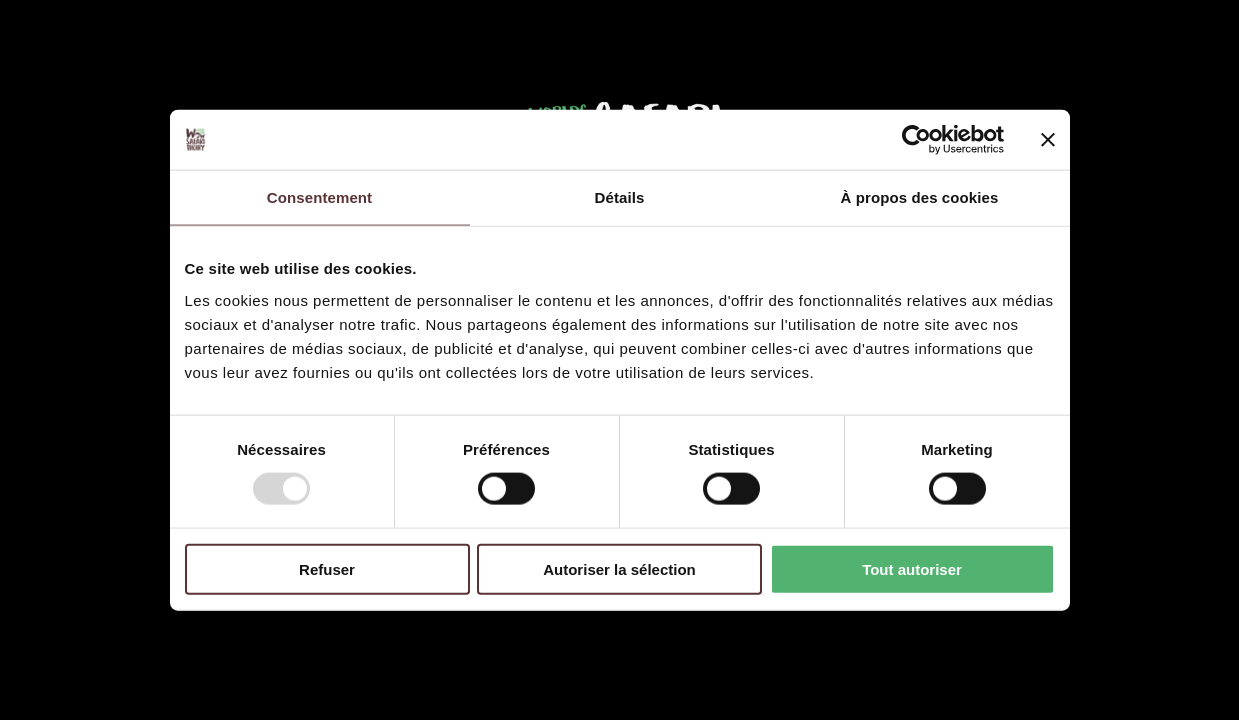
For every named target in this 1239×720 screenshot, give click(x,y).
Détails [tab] (620, 197)
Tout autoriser (912, 568)
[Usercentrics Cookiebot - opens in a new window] (916, 140)
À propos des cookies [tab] (920, 197)
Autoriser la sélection (619, 568)
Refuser (327, 568)
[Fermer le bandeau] (1048, 140)
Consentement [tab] (319, 197)
